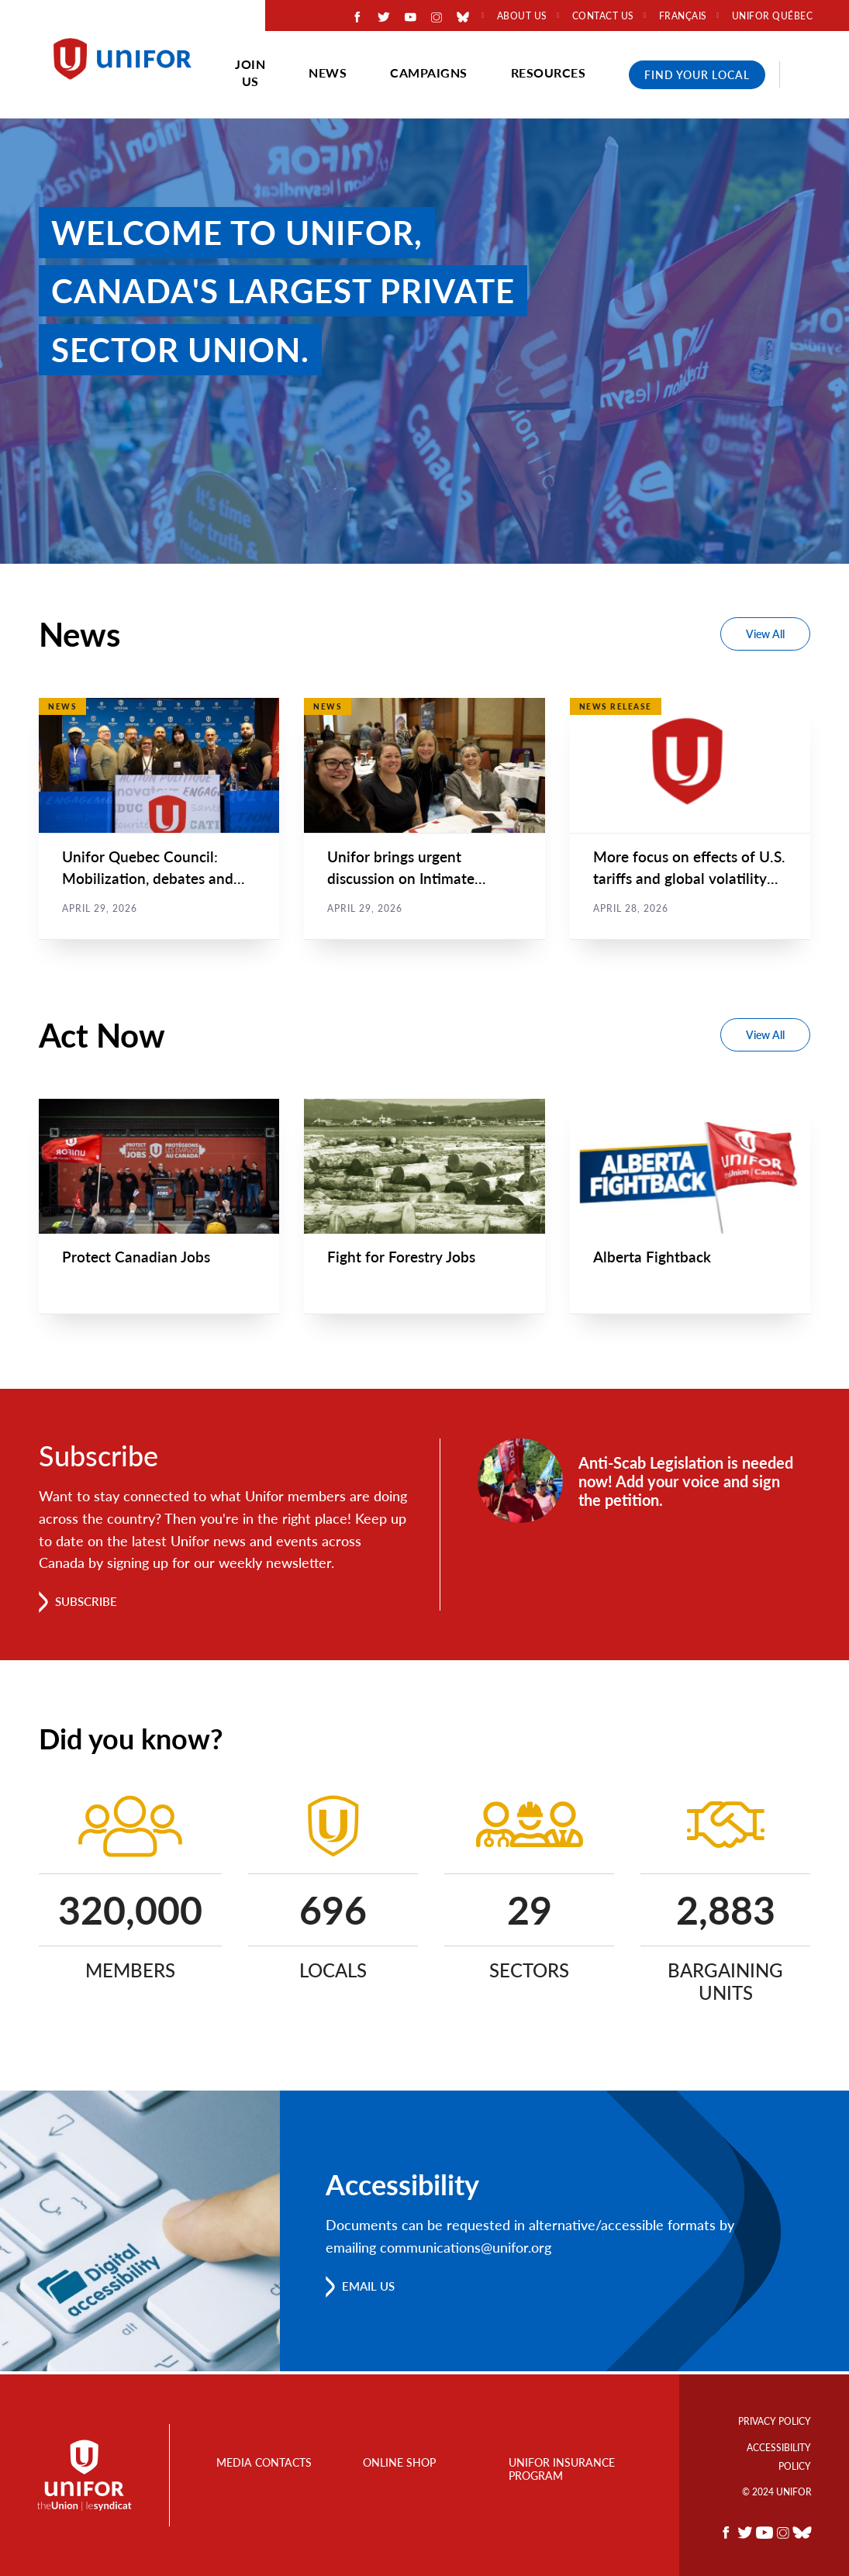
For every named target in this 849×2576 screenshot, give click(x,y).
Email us (371, 2288)
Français (683, 16)
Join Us (250, 72)
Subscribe (89, 1604)
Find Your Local (697, 74)
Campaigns (429, 72)
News (328, 72)
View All (765, 634)
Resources (548, 72)
